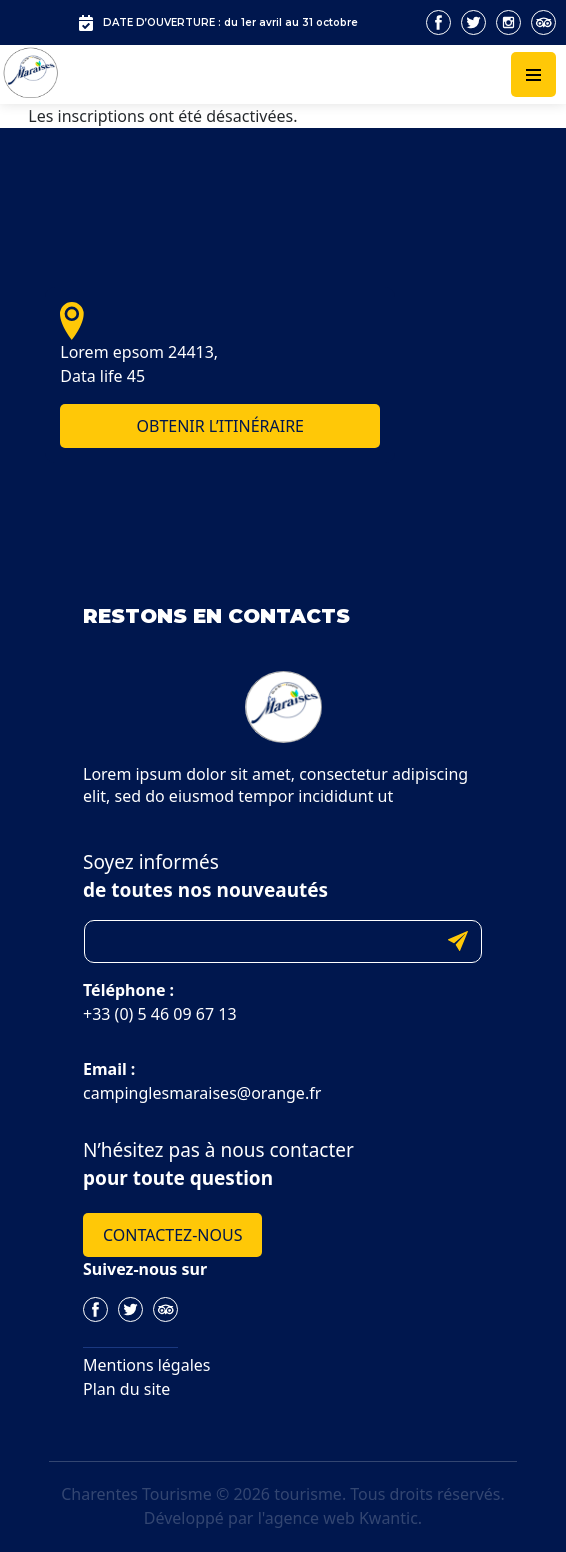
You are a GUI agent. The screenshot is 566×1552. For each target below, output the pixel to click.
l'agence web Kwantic (338, 1518)
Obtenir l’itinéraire (220, 426)
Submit (458, 941)
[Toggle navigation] (533, 74)
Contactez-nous (172, 1235)
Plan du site (126, 1389)
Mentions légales (147, 1365)
